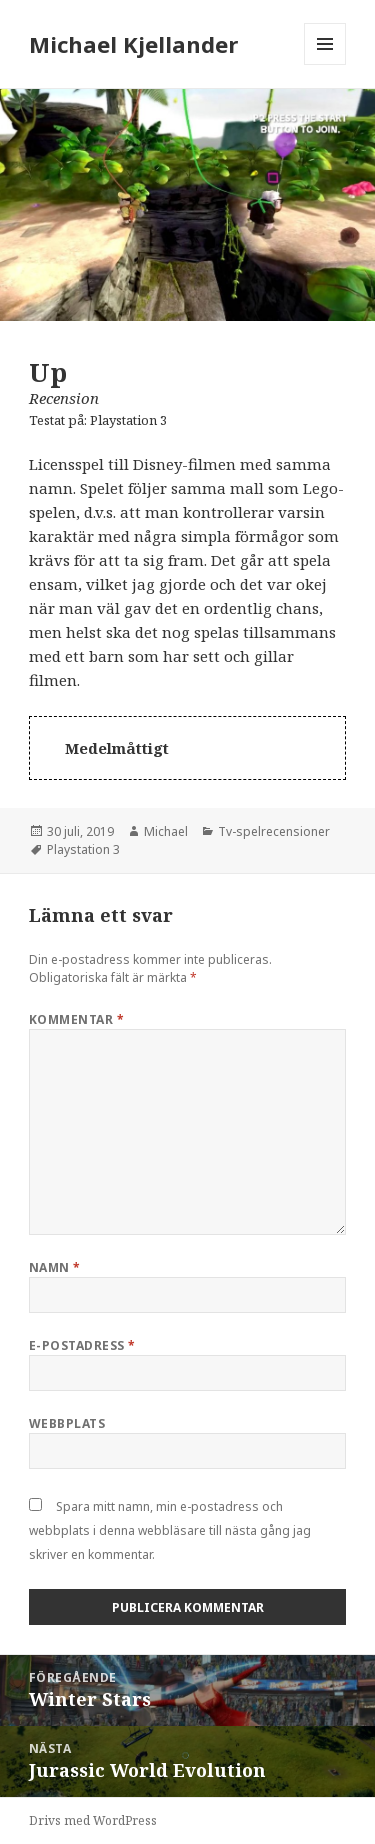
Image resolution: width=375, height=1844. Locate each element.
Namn (55, 1267)
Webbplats (67, 1423)
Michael (166, 831)
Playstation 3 (128, 420)
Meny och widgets (325, 64)
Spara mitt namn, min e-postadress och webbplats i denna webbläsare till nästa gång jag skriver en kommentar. (170, 1530)
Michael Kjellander (133, 44)
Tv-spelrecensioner (274, 831)
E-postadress (82, 1345)
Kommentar (76, 1019)
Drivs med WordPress (93, 1820)
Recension (64, 398)
